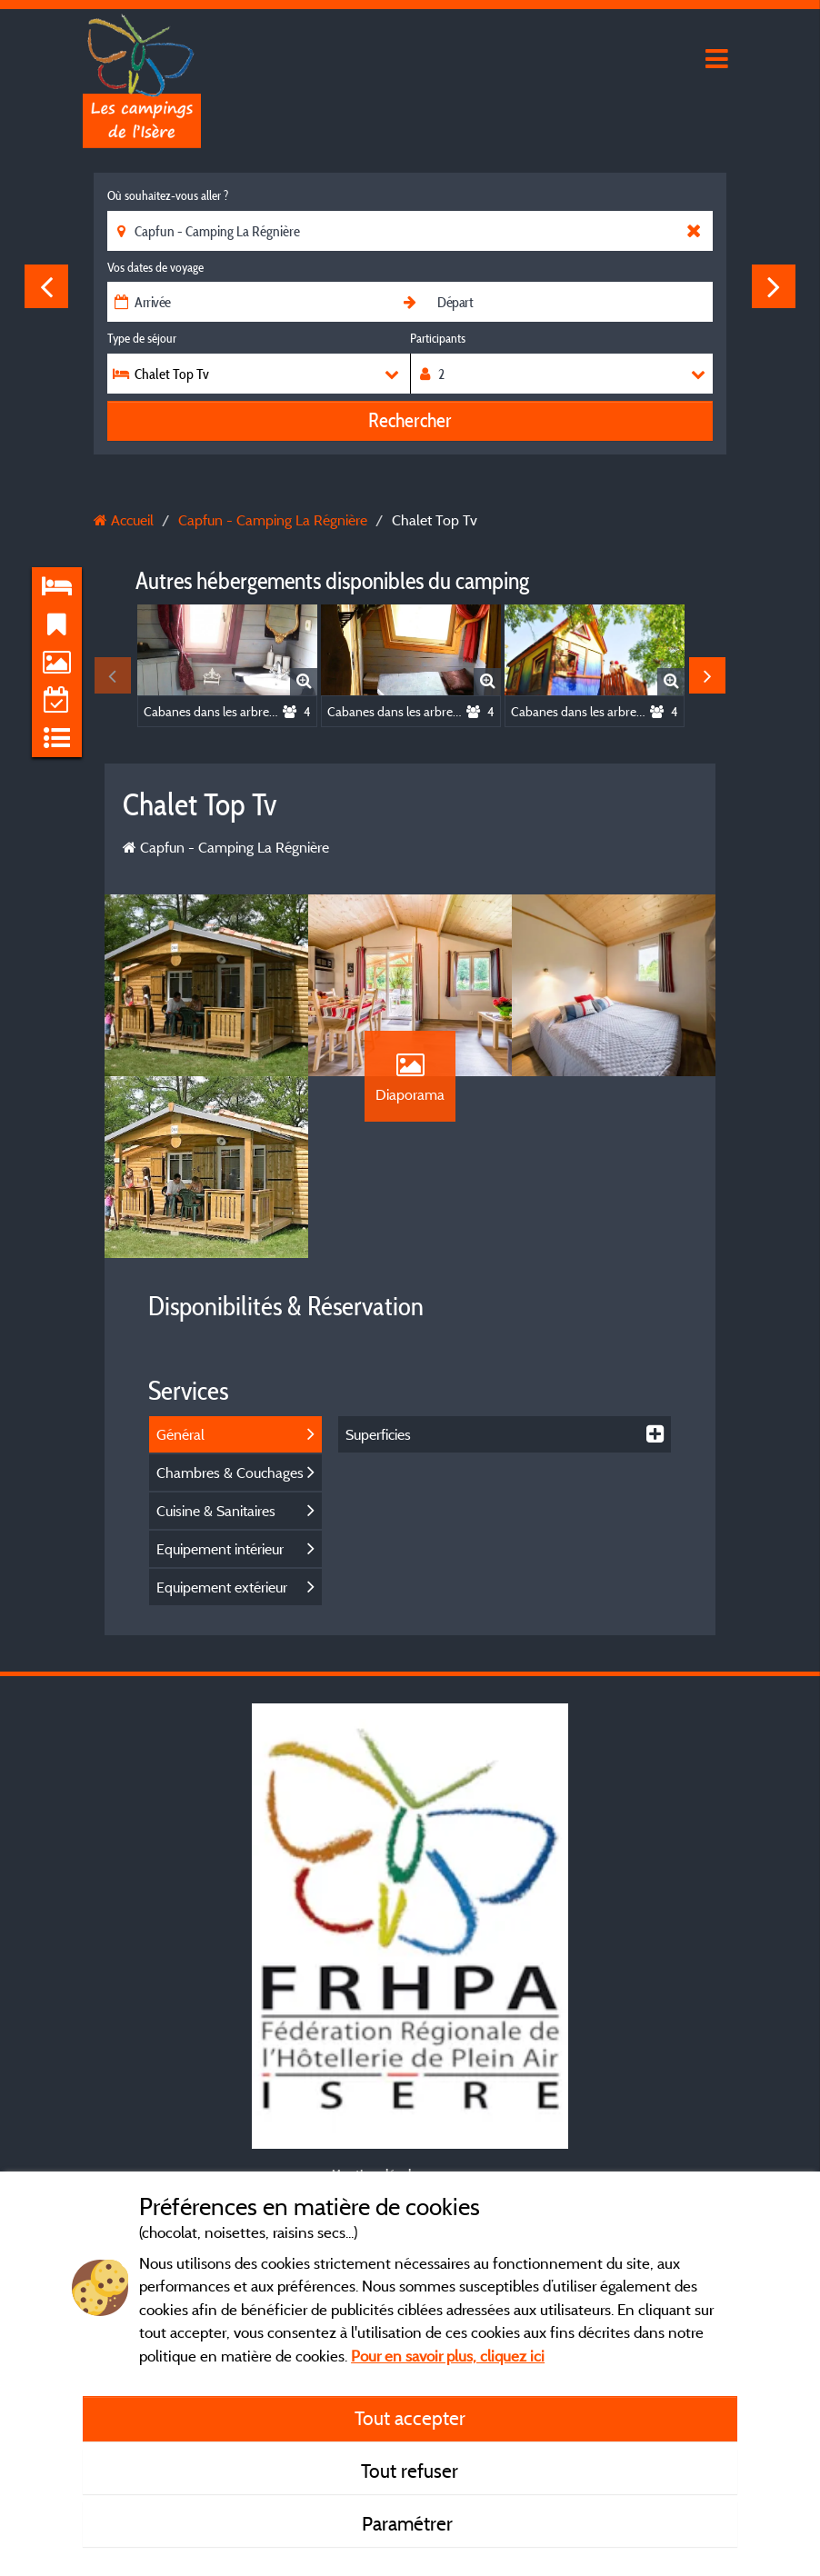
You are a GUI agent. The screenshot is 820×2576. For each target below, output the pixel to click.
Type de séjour (141, 338)
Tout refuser (409, 2470)
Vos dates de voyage (155, 267)
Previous (46, 286)
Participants (437, 338)
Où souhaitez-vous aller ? (167, 195)
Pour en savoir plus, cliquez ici (448, 2355)
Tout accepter (410, 2418)
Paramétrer (409, 2523)
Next (773, 286)
